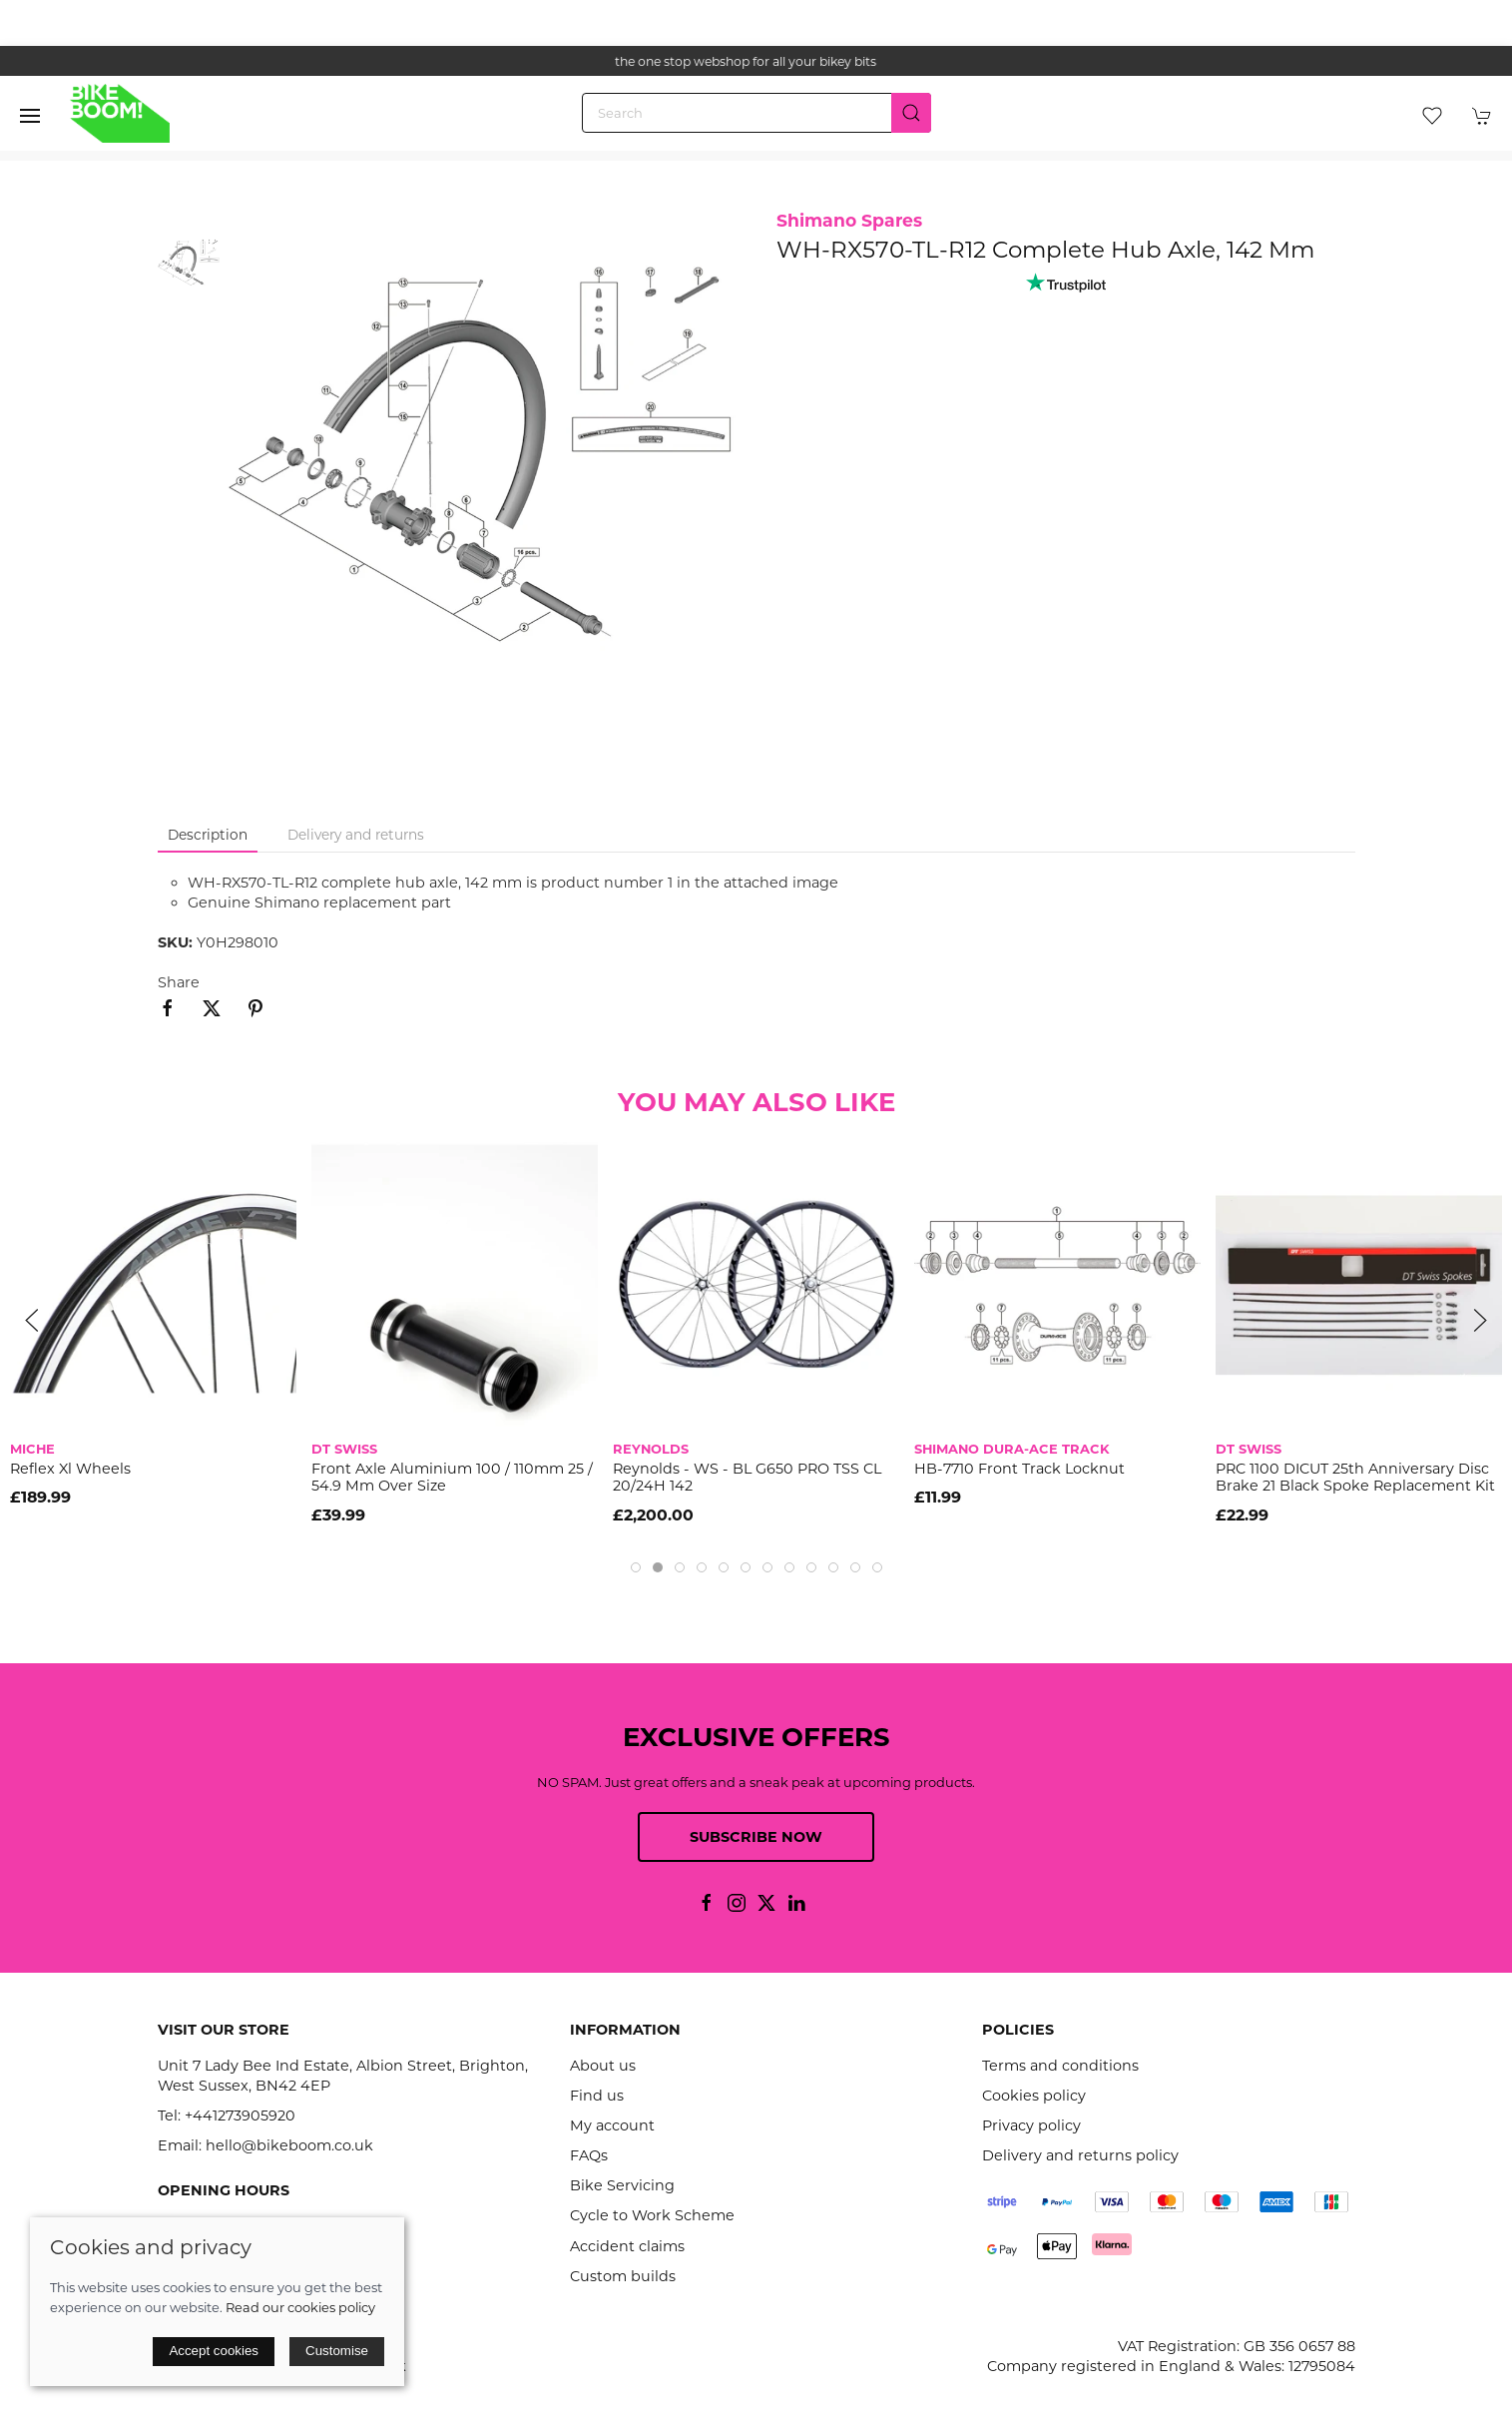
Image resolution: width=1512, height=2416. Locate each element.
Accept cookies (213, 2350)
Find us (597, 2096)
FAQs (589, 2155)
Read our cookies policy (300, 2307)
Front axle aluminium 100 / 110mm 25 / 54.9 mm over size (452, 1477)
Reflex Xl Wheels (70, 1469)
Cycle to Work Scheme (652, 2215)
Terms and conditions (1060, 2066)
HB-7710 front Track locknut (1019, 1469)
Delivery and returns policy (1080, 2155)
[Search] (756, 113)
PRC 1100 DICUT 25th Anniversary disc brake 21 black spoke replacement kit (1355, 1477)
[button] (30, 116)
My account (612, 2125)
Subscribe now (756, 1837)
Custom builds (623, 2276)
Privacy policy (1031, 2125)
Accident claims (627, 2246)
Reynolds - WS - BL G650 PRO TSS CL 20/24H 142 (747, 1477)
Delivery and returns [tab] (355, 835)
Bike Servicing (622, 2185)
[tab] (636, 1567)
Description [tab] (208, 835)
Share (179, 982)
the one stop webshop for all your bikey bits (756, 61)
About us (603, 2066)
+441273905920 (240, 2115)
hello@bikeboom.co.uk (289, 2145)
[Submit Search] (911, 113)
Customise (336, 2350)
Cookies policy (1034, 2096)
